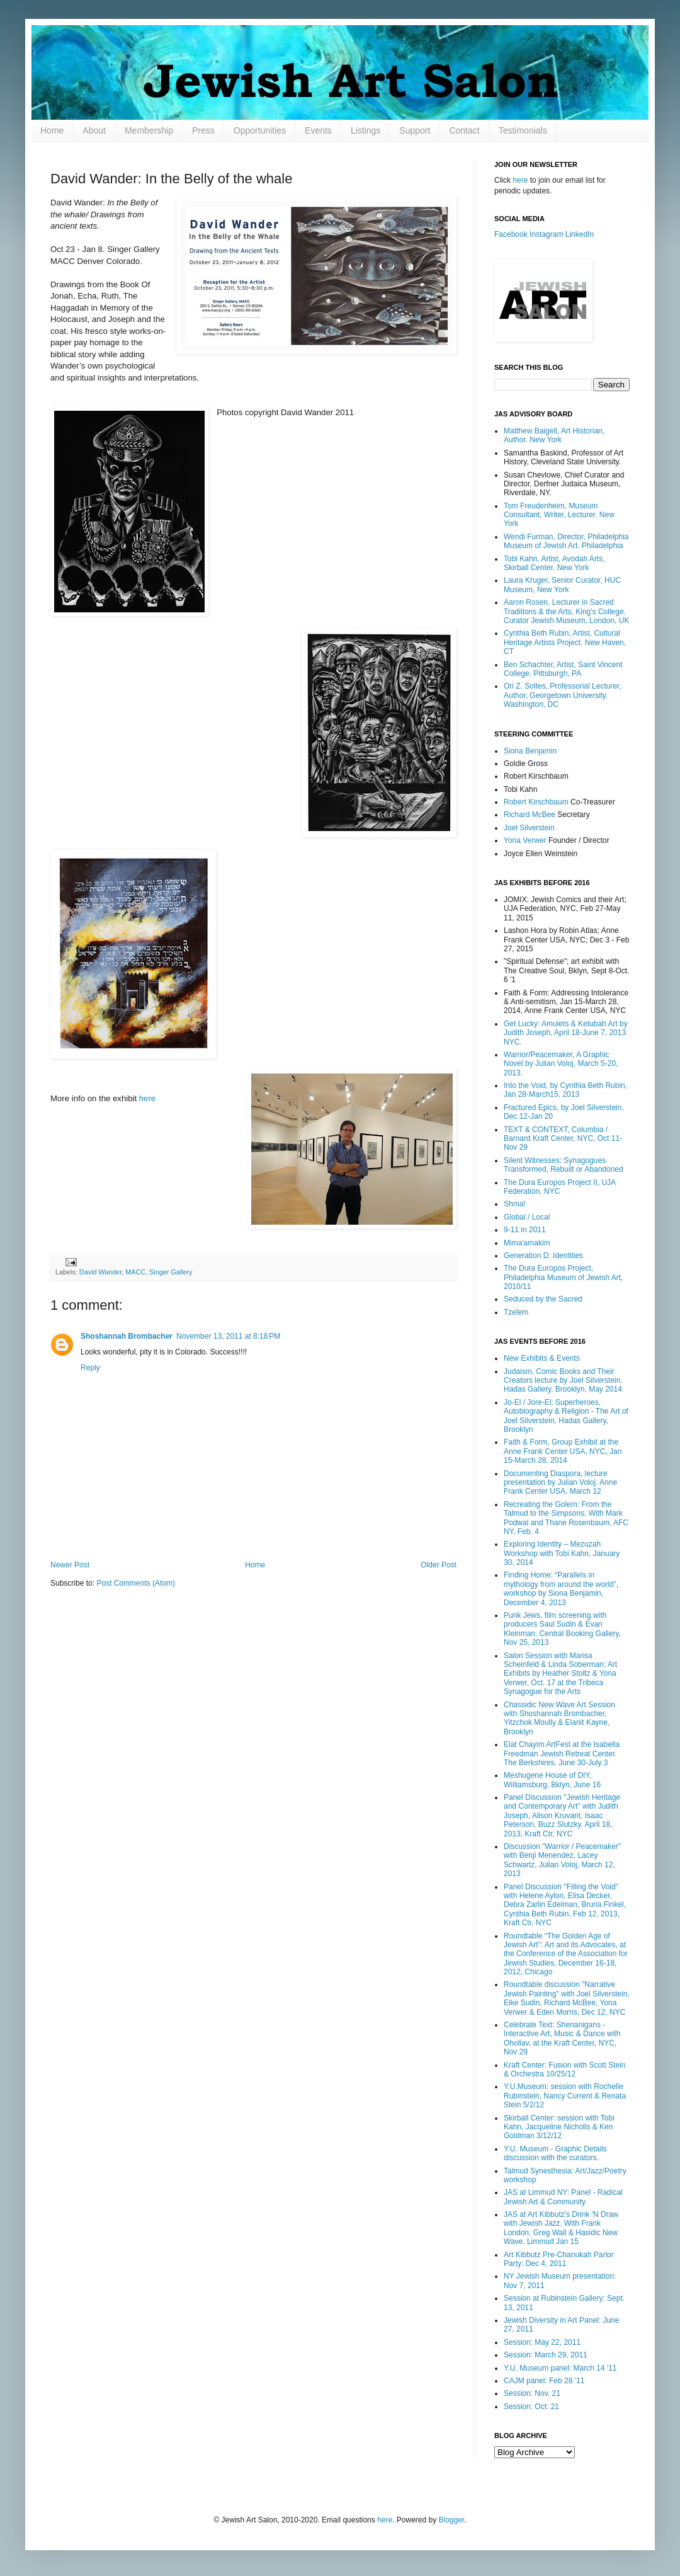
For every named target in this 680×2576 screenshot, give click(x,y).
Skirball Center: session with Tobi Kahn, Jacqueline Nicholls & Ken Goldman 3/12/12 (559, 2127)
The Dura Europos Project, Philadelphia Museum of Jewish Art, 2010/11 (563, 1277)
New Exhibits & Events (542, 1358)
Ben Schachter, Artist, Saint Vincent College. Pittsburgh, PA (563, 669)
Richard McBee (529, 814)
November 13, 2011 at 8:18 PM (228, 1336)
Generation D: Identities (543, 1255)
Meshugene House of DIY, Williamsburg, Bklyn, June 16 (552, 1780)
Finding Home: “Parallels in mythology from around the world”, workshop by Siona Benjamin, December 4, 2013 (561, 1588)
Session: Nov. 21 (532, 2393)
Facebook (511, 234)
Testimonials (523, 130)
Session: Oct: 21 (531, 2406)
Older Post (438, 1564)
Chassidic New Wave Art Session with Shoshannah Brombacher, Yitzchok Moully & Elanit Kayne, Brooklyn (559, 1718)
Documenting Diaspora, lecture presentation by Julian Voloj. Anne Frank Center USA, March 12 (560, 1482)
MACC (135, 1272)
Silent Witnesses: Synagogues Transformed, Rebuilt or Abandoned (563, 1165)
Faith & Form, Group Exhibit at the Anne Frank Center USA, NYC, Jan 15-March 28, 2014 (562, 1451)
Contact (464, 130)
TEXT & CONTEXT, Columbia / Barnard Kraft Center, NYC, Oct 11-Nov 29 (563, 1138)
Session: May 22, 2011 (542, 2342)
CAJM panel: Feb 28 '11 (544, 2380)
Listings (365, 130)
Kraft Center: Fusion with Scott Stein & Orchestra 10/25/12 (564, 2069)
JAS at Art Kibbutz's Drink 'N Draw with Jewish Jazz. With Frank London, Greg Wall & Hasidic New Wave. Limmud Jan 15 (561, 2228)
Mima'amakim (527, 1243)
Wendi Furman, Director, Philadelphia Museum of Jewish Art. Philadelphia (566, 541)
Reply (90, 1367)
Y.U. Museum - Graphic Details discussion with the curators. (555, 2153)
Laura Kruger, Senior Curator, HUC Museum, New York (562, 584)
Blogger (452, 2520)
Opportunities (260, 130)
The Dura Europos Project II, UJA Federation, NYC (559, 1187)
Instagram (546, 234)
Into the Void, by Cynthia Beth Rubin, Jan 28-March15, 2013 (565, 1090)
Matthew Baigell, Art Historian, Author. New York (554, 435)
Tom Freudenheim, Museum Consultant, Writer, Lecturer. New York (559, 515)
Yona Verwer (525, 840)
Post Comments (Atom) (135, 1583)
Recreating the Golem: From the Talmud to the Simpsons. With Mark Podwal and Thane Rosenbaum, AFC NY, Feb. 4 (566, 1518)
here (147, 1098)
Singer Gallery (170, 1272)
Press (203, 130)
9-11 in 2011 (525, 1229)
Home (52, 130)
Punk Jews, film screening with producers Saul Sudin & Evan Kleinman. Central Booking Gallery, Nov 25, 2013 (562, 1629)
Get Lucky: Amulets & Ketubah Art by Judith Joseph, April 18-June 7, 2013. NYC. (566, 1032)
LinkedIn (579, 234)
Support (414, 130)
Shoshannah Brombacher (127, 1336)
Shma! (515, 1203)
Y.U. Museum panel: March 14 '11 (560, 2368)
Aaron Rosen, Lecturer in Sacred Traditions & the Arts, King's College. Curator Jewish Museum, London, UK (566, 611)
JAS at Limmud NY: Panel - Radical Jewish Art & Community (563, 2197)
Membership (149, 130)
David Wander (100, 1272)
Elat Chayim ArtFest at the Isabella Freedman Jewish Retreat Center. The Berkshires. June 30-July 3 (562, 1753)
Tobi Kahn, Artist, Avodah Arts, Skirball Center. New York (554, 563)
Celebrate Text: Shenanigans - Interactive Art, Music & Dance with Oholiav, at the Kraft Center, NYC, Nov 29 (562, 2038)
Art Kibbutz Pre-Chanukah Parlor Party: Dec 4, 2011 (559, 2259)
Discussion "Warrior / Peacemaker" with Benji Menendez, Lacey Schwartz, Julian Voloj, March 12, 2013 (562, 1860)
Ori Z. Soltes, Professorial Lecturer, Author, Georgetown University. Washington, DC (562, 695)
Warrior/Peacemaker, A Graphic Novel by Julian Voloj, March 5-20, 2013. (561, 1063)
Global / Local (527, 1217)
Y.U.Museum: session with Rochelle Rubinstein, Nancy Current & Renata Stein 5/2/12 (565, 2095)
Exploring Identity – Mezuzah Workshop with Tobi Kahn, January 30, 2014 (562, 1553)
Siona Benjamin (530, 751)
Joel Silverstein (529, 827)
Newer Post (69, 1564)
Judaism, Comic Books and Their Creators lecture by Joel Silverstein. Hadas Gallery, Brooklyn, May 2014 (563, 1380)
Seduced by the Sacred (543, 1299)
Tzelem (516, 1312)
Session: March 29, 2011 (545, 2354)
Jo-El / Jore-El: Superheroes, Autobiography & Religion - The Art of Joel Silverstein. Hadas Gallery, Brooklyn (566, 1416)
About (94, 130)
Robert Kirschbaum (536, 802)
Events (318, 130)
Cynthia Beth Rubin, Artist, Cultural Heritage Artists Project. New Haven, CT (565, 642)
